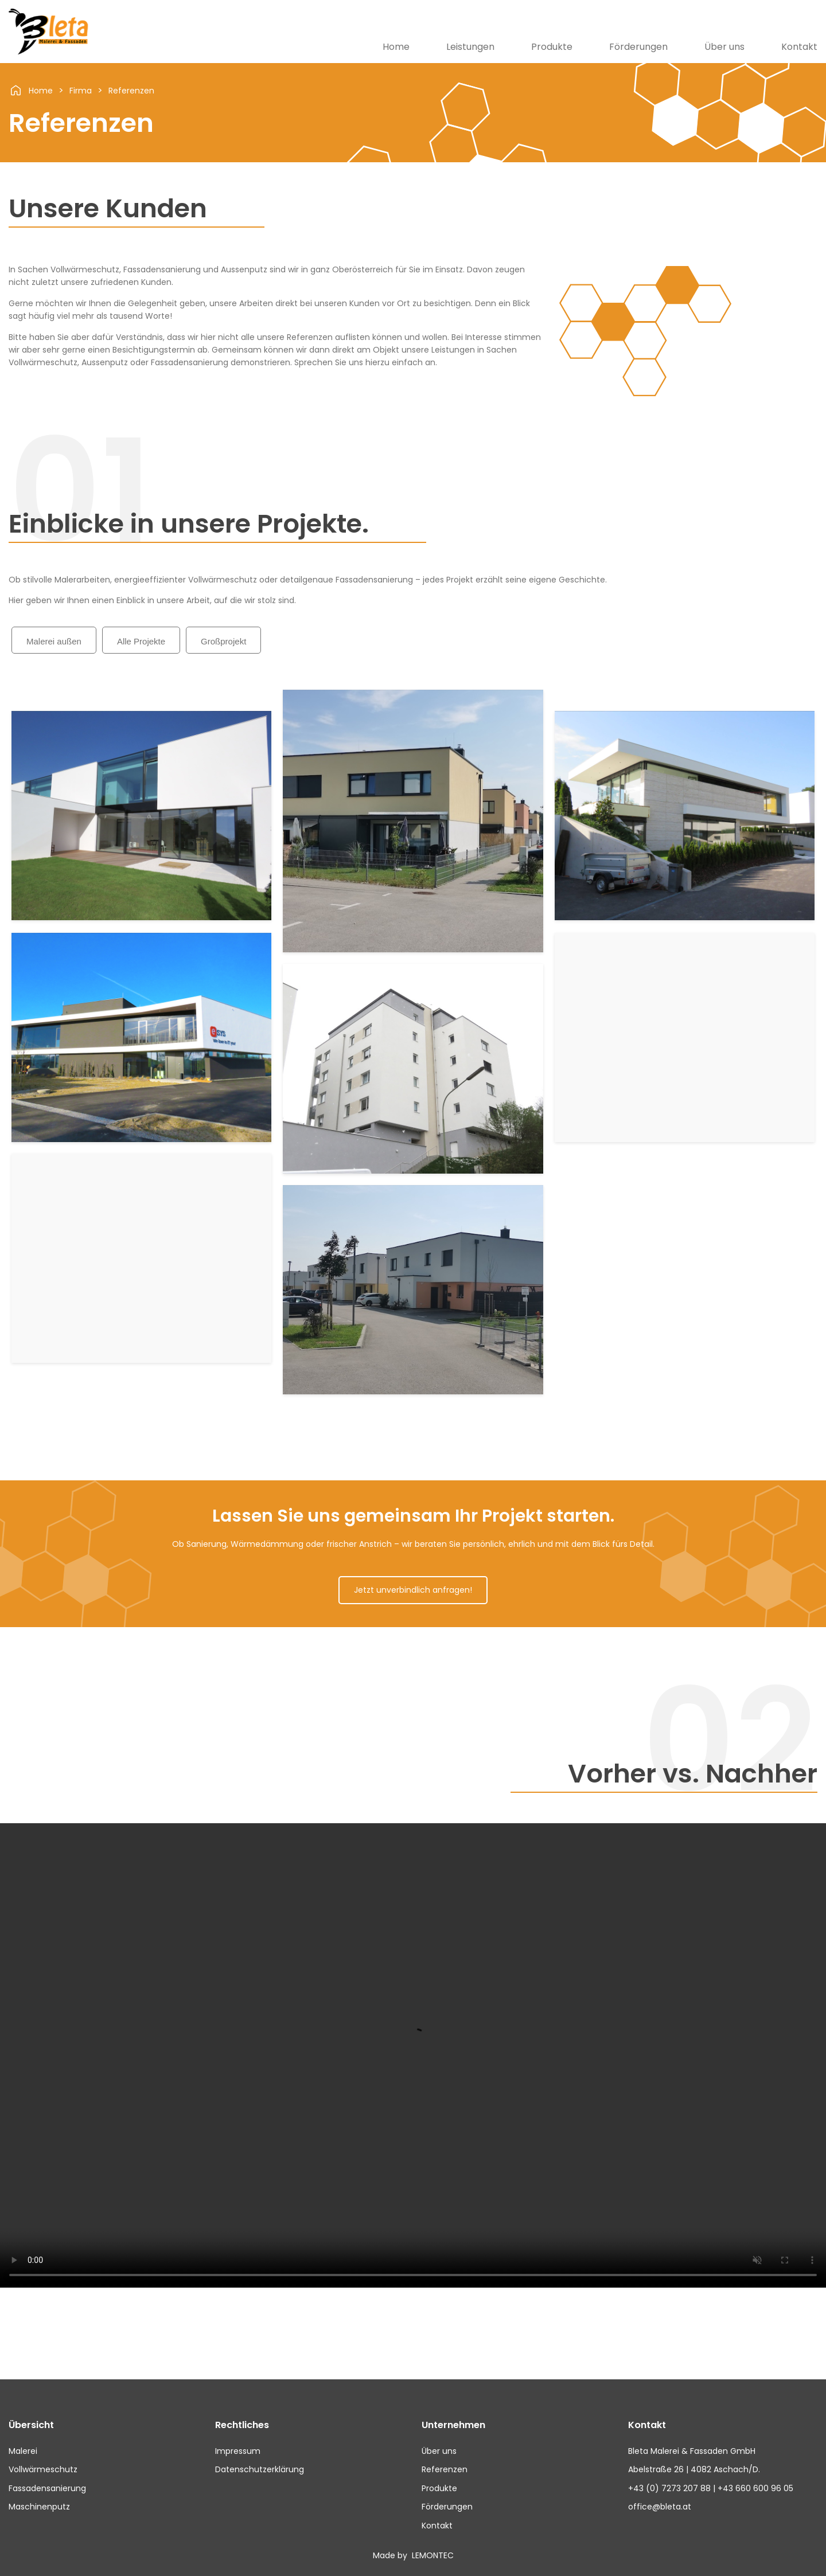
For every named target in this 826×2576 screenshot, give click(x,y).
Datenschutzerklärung (259, 2469)
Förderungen (638, 46)
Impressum (237, 2451)
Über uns (724, 46)
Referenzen (131, 90)
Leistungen (470, 46)
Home (396, 46)
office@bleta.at (659, 2506)
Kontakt (799, 46)
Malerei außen (53, 641)
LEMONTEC (432, 2555)
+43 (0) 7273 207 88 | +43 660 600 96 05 (710, 2488)
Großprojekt (223, 641)
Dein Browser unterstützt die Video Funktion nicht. (413, 2055)
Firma (80, 90)
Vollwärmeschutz (43, 2469)
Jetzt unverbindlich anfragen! (413, 1590)
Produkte (551, 46)
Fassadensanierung (47, 2488)
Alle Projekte (141, 641)
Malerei (23, 2451)
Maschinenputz (39, 2506)
